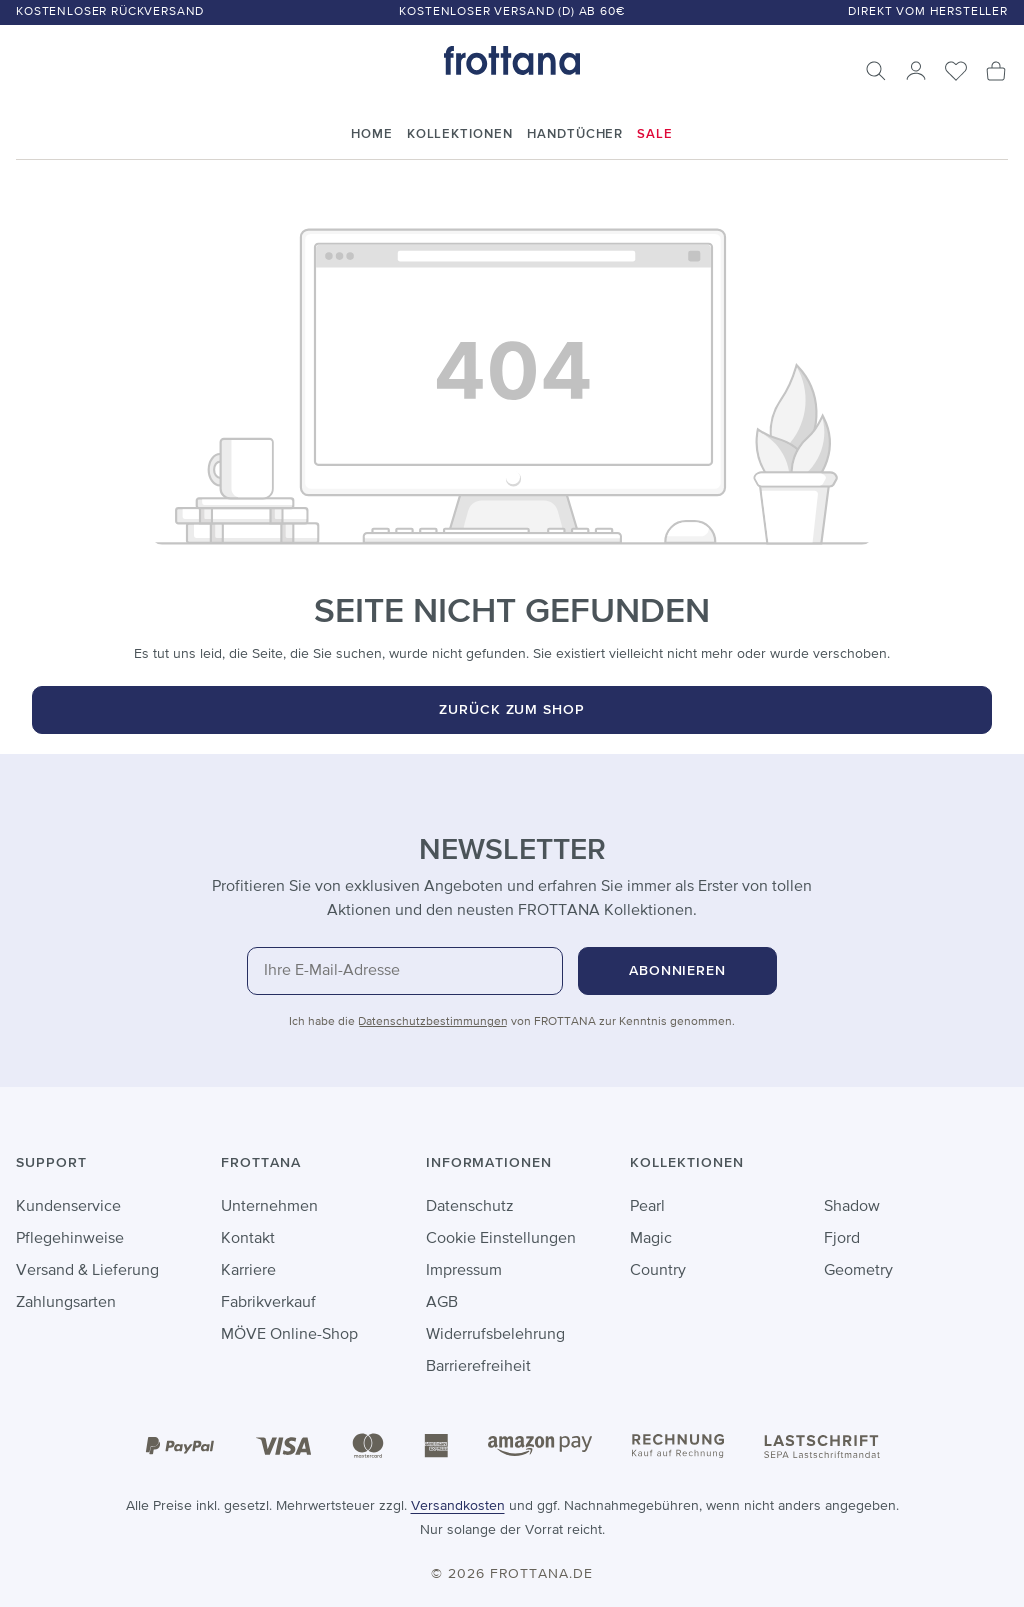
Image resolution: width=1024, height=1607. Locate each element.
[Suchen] (876, 71)
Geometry (858, 1271)
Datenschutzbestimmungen (433, 1022)
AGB (442, 1303)
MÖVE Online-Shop (289, 1335)
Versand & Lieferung (87, 1271)
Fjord (842, 1239)
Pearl (647, 1207)
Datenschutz (470, 1207)
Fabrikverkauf (268, 1303)
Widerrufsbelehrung (495, 1335)
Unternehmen (269, 1207)
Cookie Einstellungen (501, 1239)
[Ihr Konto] (916, 71)
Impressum (464, 1271)
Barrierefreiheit (478, 1367)
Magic (651, 1239)
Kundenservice (68, 1207)
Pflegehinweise (70, 1239)
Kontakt (248, 1239)
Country (658, 1271)
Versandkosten (458, 1506)
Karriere (248, 1271)
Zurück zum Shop (512, 710)
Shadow (852, 1207)
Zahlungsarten (66, 1303)
